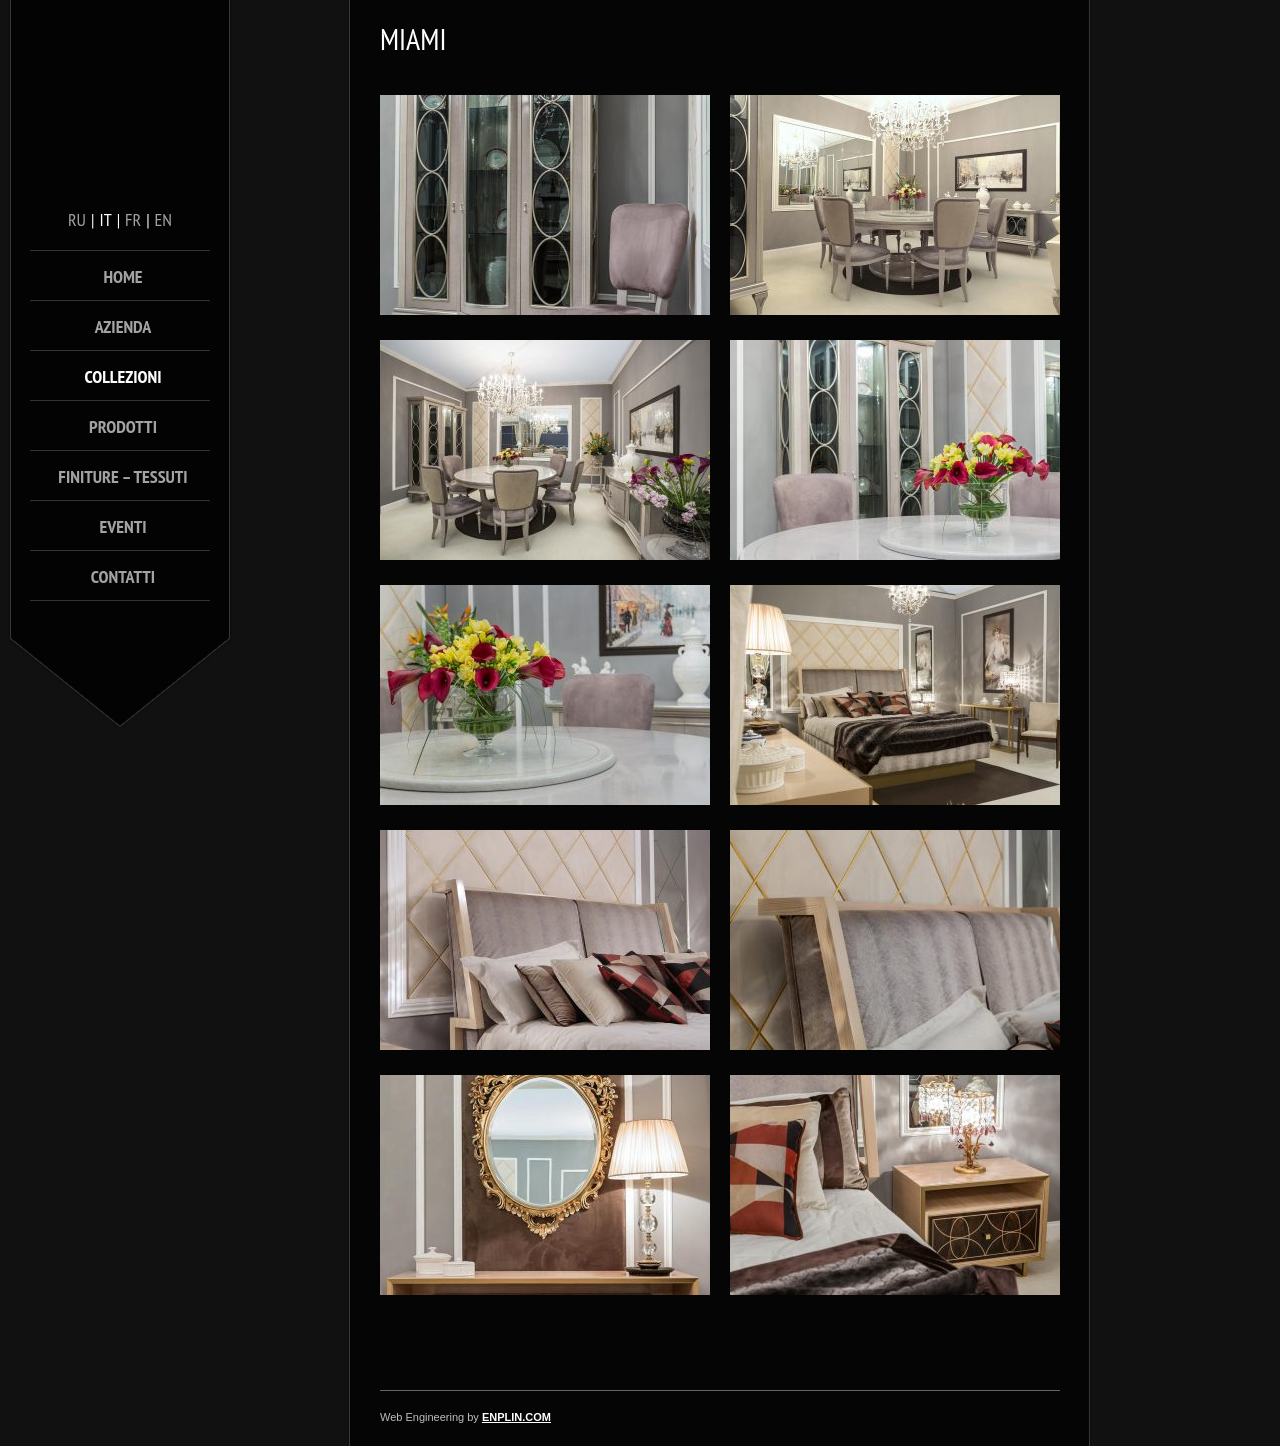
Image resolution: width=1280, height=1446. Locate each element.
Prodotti (123, 426)
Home (122, 276)
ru (77, 219)
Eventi (122, 526)
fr (133, 219)
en (163, 219)
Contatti (123, 576)
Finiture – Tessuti (122, 476)
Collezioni (123, 376)
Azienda (123, 326)
